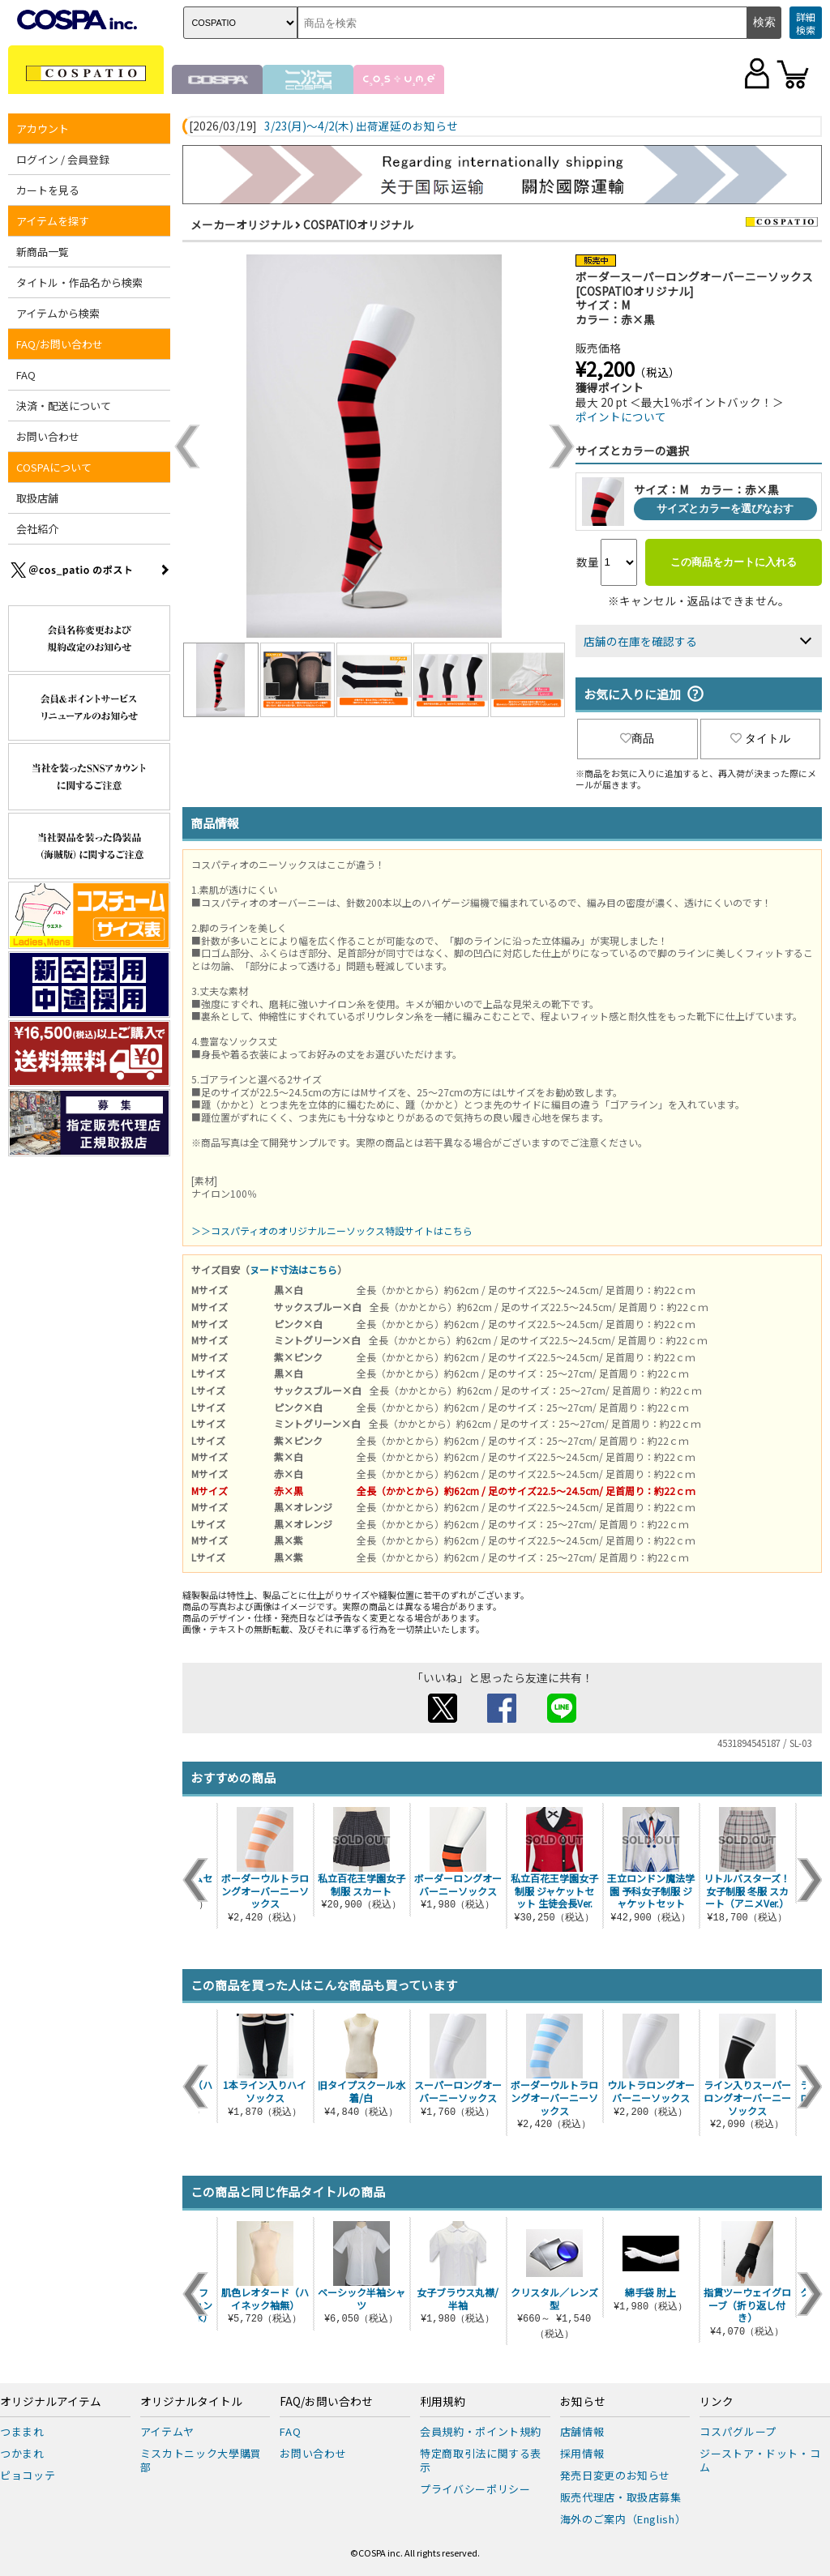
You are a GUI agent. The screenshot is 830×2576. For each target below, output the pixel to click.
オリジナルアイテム (50, 2401)
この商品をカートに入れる (733, 562)
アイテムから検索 (58, 313)
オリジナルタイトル (191, 2401)
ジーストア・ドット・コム (760, 2460)
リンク (717, 2401)
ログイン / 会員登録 (62, 159)
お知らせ (582, 2401)
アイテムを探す (52, 221)
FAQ (26, 374)
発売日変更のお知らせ (615, 2475)
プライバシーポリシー (475, 2489)
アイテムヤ (167, 2431)
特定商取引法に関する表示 (480, 2460)
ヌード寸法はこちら (293, 1269)
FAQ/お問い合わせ (59, 344)
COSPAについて (54, 467)
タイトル (760, 738)
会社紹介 (37, 528)
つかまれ (22, 2453)
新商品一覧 (42, 251)
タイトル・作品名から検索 (79, 282)
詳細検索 (805, 23)
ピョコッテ (27, 2475)
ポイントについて (620, 416)
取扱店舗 (37, 498)
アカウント (42, 128)
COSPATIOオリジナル (358, 224)
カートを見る (47, 190)
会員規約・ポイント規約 (480, 2431)
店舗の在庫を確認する (640, 641)
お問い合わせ (47, 436)
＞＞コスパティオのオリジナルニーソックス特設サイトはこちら (332, 1230)
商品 (637, 738)
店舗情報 (582, 2431)
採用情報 (582, 2453)
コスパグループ (738, 2431)
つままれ (22, 2431)
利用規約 (442, 2401)
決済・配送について (63, 405)
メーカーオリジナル (241, 224)
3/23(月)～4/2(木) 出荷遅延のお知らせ (361, 126)
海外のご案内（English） (623, 2519)
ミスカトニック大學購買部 (201, 2460)
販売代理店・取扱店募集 (621, 2497)
